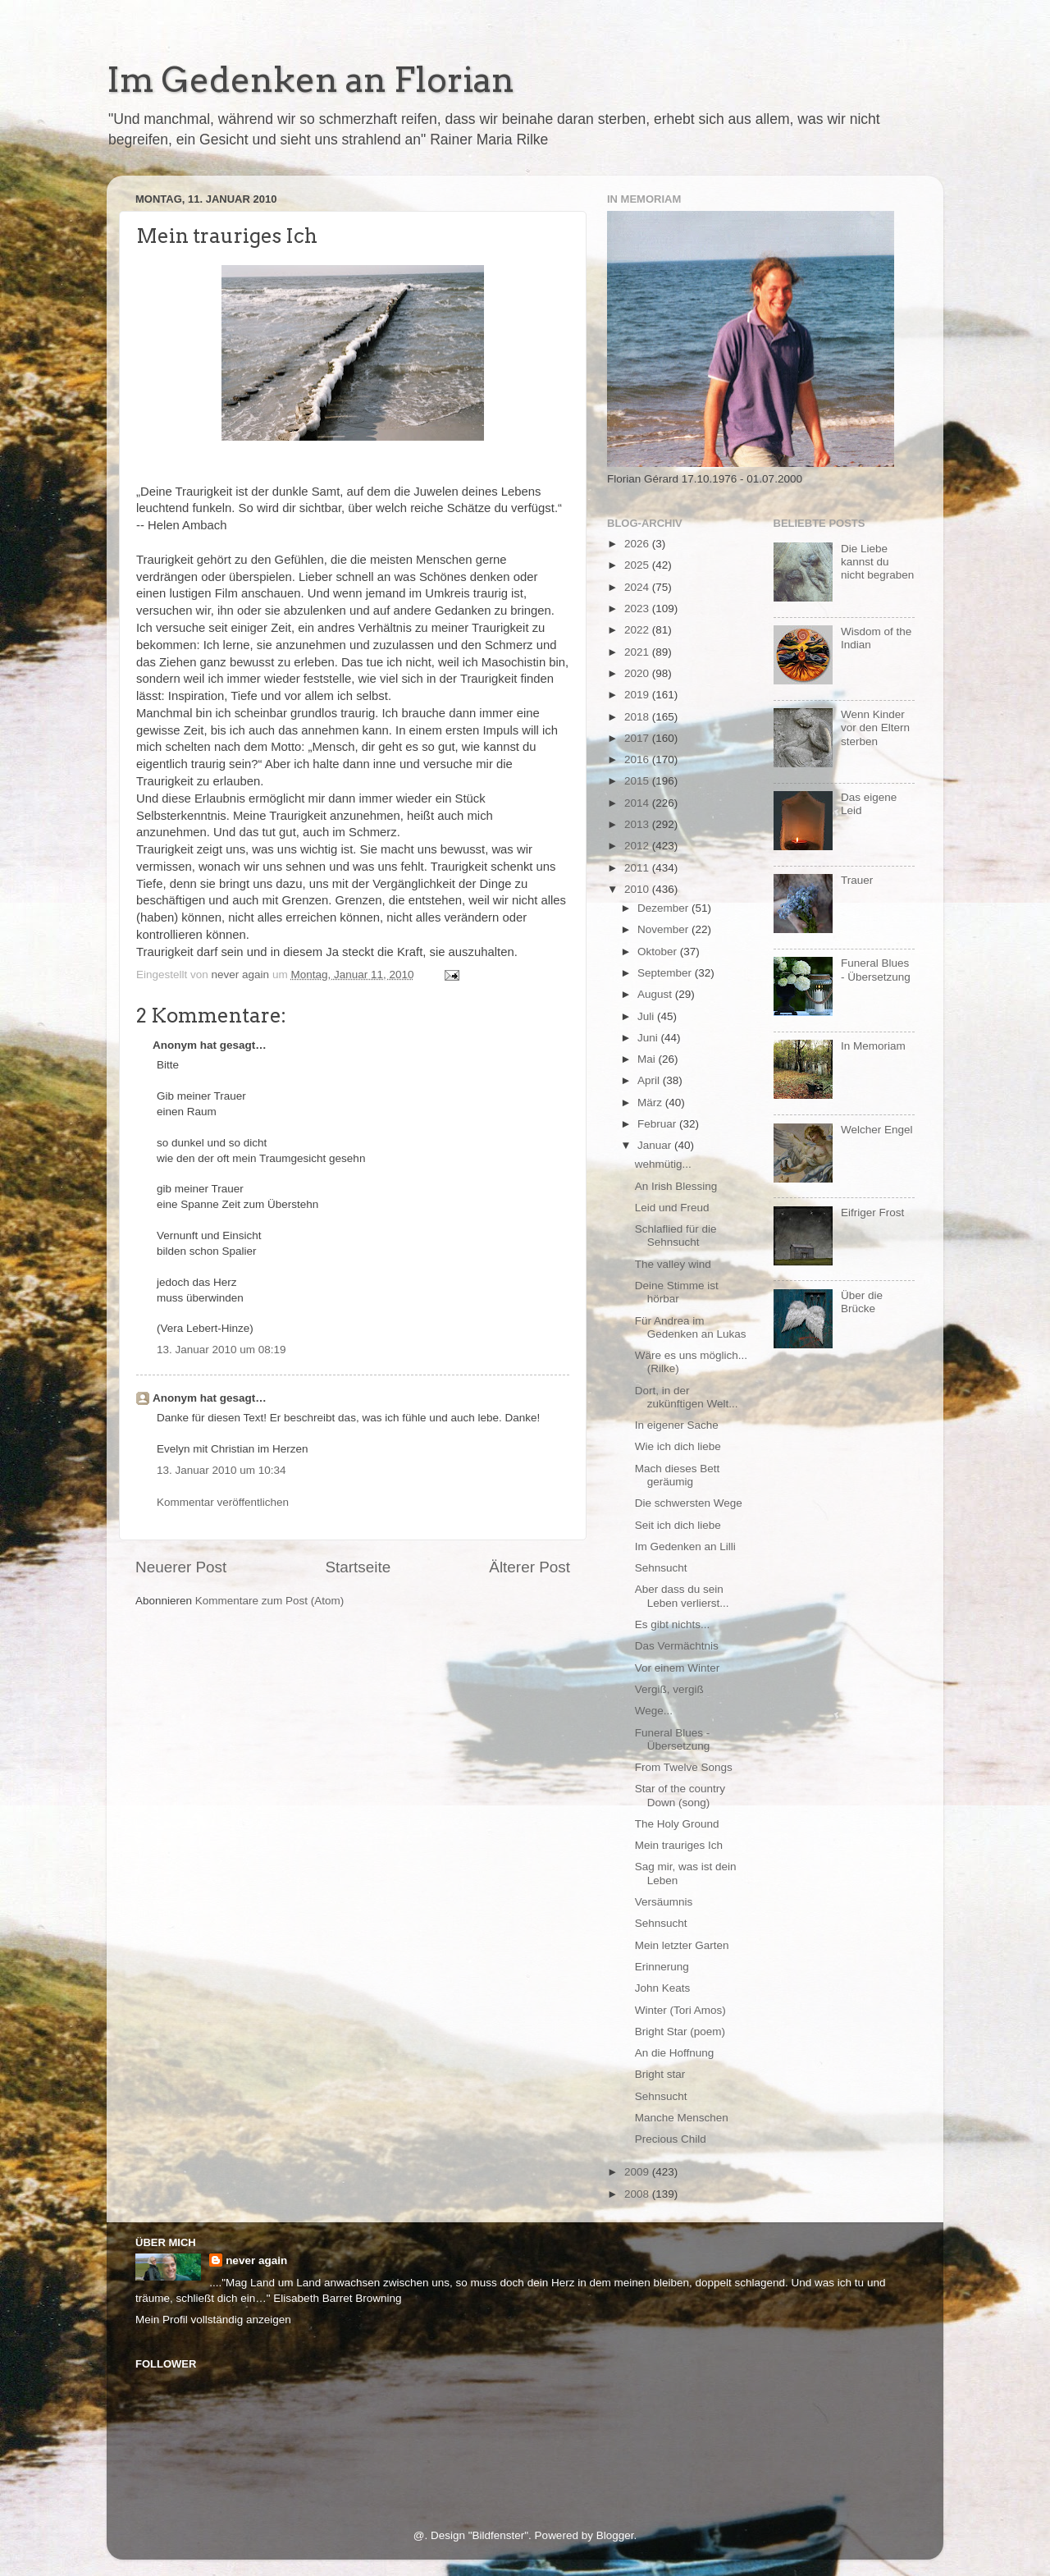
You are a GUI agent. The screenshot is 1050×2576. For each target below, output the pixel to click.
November (664, 929)
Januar (655, 1145)
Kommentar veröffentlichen (223, 1502)
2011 (638, 868)
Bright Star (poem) (680, 2031)
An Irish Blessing (676, 1186)
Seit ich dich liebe (678, 1525)
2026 (638, 544)
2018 (638, 717)
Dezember (664, 908)
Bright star (660, 2074)
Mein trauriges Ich (679, 1845)
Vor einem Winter (677, 1668)
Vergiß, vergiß (669, 1689)
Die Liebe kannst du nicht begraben (877, 561)
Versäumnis (664, 1902)
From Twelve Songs (684, 1767)
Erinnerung (662, 1967)
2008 (638, 2194)
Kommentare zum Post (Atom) (270, 1601)
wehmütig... (663, 1164)
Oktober (658, 951)
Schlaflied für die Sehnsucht (676, 1235)
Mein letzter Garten (682, 1945)
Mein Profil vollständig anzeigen (213, 2319)
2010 (638, 889)
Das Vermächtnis (677, 1646)
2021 (638, 652)
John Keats (663, 1988)
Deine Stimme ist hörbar (677, 1292)
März (651, 1102)
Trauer (857, 880)
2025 (638, 565)
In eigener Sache (677, 1425)
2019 (638, 695)
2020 (638, 673)
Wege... (654, 1710)
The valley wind (673, 1264)
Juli (647, 1016)
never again (256, 2260)
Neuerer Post (180, 1567)
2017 (638, 738)
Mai (648, 1059)
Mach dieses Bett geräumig (677, 1475)
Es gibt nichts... (672, 1624)
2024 (638, 587)
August (656, 994)
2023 (638, 608)
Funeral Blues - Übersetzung (672, 1739)
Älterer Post (529, 1567)
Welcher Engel (877, 1129)
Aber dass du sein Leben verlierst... (682, 1595)
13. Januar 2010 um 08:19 (221, 1349)
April (650, 1080)
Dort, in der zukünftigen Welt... (686, 1397)
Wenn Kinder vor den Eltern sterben (875, 727)
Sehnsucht (661, 1568)
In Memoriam (873, 1046)
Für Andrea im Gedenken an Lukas (690, 1327)
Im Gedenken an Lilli (685, 1546)
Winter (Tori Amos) (680, 2010)
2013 (638, 824)
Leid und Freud (672, 1207)
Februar (658, 1124)
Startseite (357, 1567)
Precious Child (670, 2139)
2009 (638, 2172)
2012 (638, 846)
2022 (638, 630)
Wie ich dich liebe (678, 1446)
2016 (638, 759)
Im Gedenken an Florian (310, 79)
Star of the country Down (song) (680, 1795)
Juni (649, 1038)
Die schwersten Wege (688, 1503)
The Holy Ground (677, 1824)
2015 (638, 781)
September (666, 973)
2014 (638, 803)
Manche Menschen (681, 2118)
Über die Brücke (862, 1302)
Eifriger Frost (872, 1212)
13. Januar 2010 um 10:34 (221, 1470)
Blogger (615, 2535)
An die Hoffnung (674, 2053)
